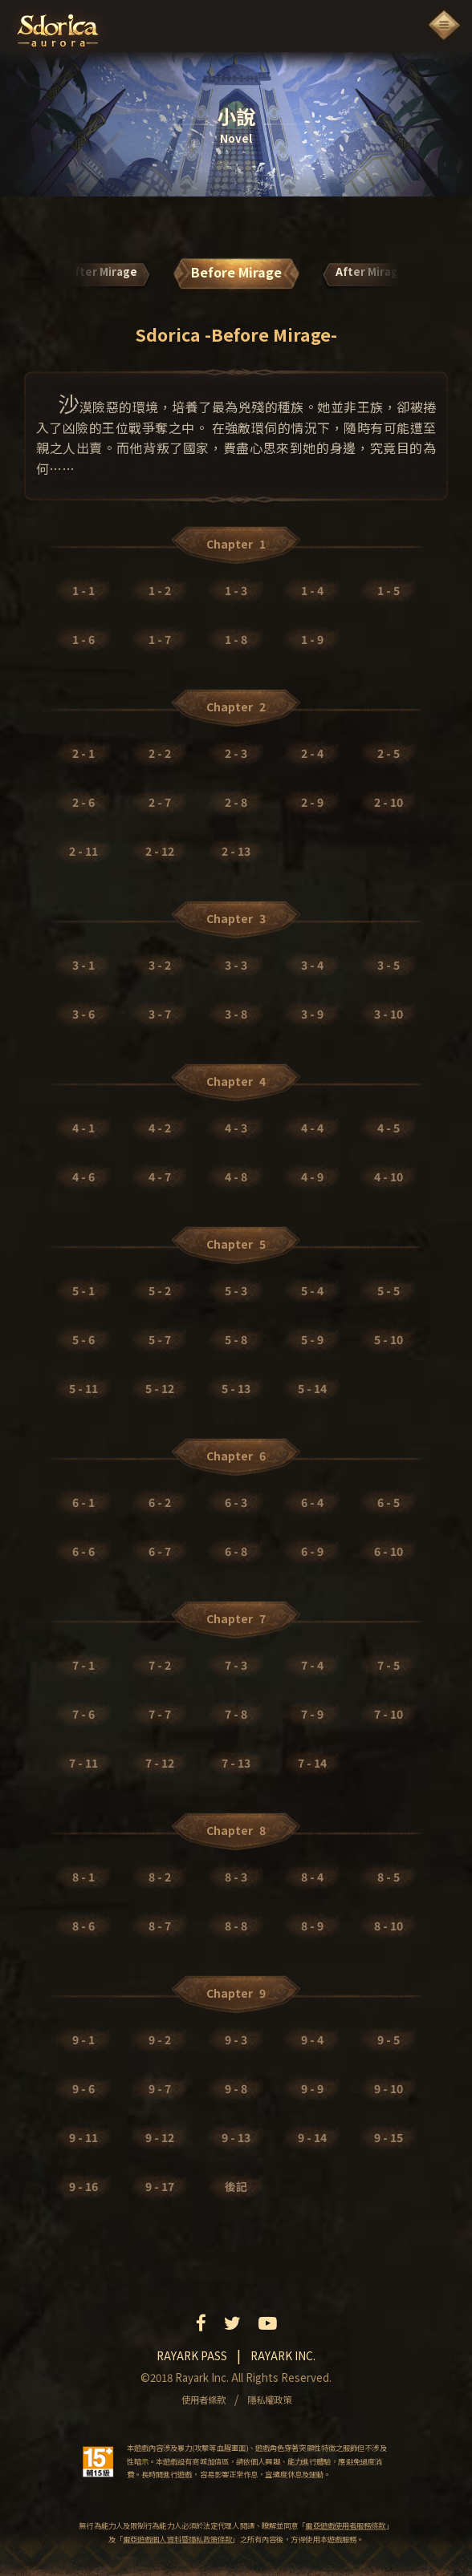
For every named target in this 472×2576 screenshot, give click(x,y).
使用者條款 (203, 2399)
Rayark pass (192, 2355)
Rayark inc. (282, 2355)
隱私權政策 (269, 2399)
